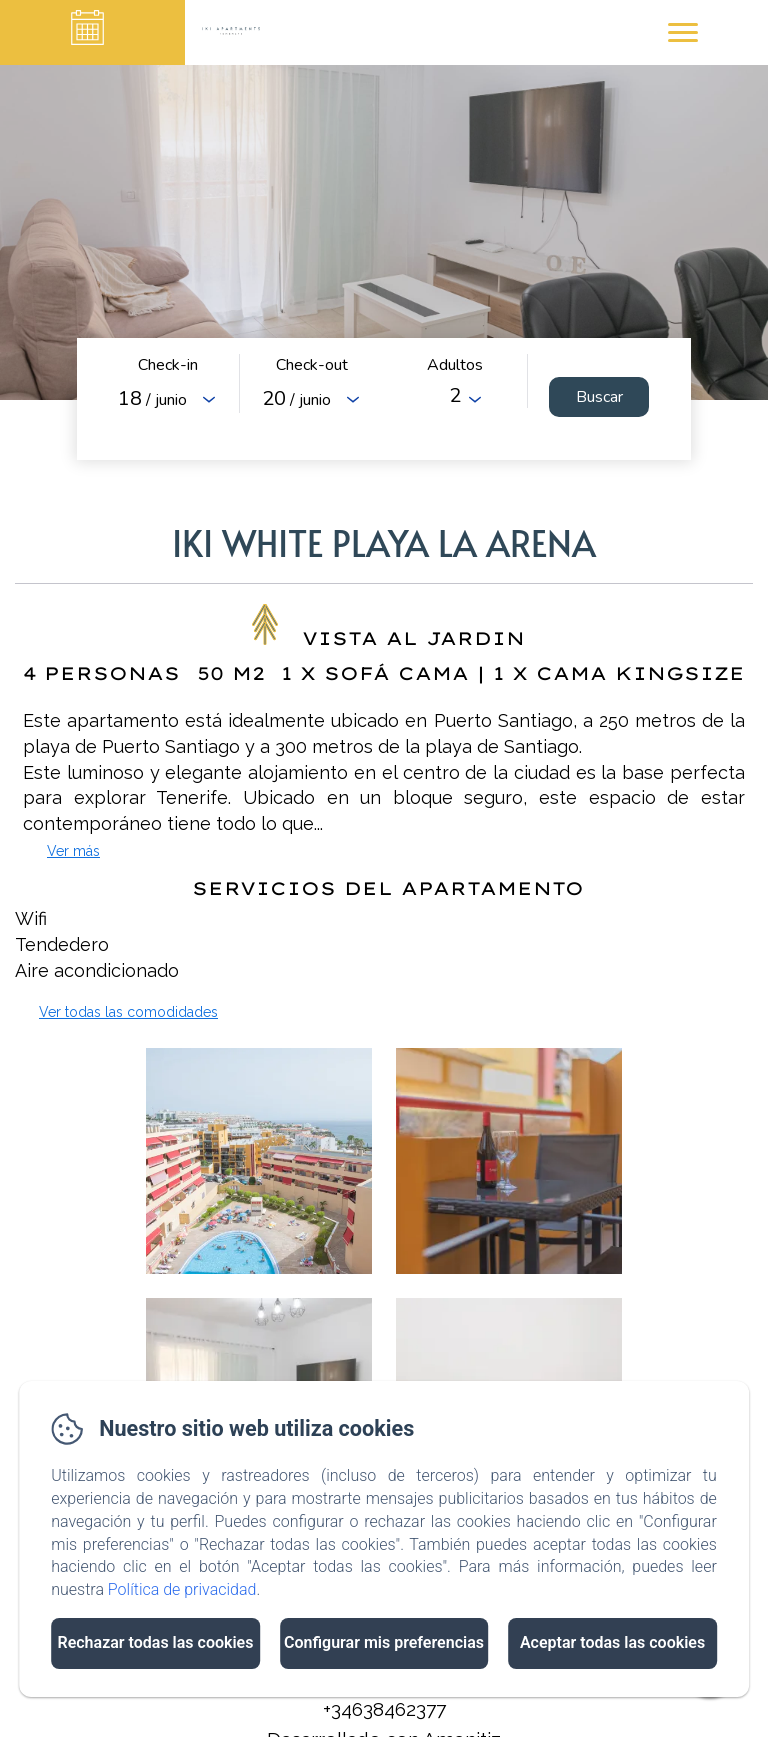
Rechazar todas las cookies (155, 1642)
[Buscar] (599, 397)
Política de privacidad (182, 1589)
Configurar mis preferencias (384, 1642)
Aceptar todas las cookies (612, 1642)
